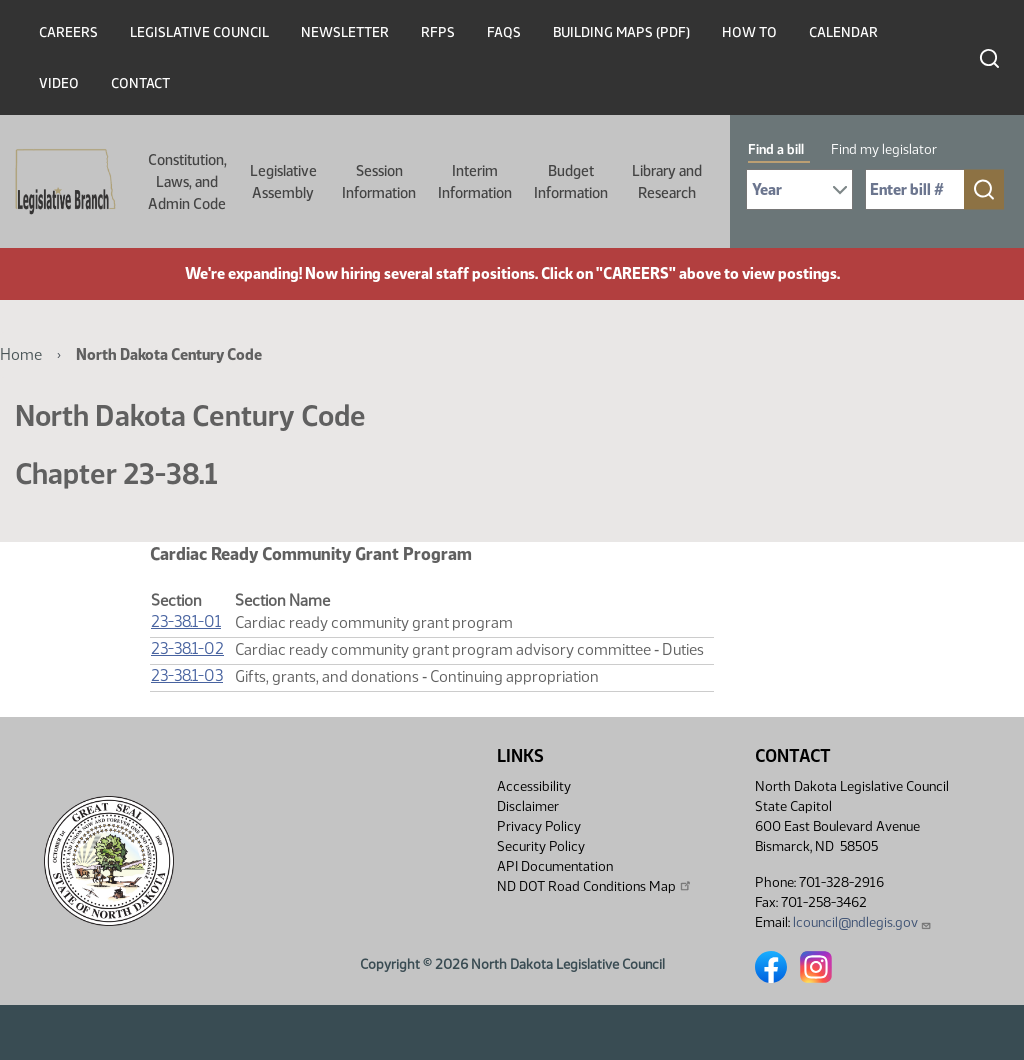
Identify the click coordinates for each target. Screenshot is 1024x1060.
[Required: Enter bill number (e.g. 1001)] (915, 189)
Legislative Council (199, 32)
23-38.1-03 (187, 675)
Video (59, 83)
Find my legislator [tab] (884, 149)
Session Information (379, 182)
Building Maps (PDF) (621, 32)
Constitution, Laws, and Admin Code (187, 182)
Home (21, 354)
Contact (140, 83)
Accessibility (534, 786)
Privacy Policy (539, 826)
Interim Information (475, 182)
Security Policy (541, 846)
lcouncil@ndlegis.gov (862, 922)
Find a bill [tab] (776, 149)
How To (749, 32)
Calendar (843, 32)
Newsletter (345, 32)
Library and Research (667, 182)
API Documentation (555, 866)
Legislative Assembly (283, 182)
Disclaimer (528, 806)
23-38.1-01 (186, 621)
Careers (68, 32)
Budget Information (571, 182)
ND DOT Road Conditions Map (595, 886)
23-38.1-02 (187, 648)
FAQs (504, 32)
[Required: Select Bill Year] (799, 189)
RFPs (438, 32)
